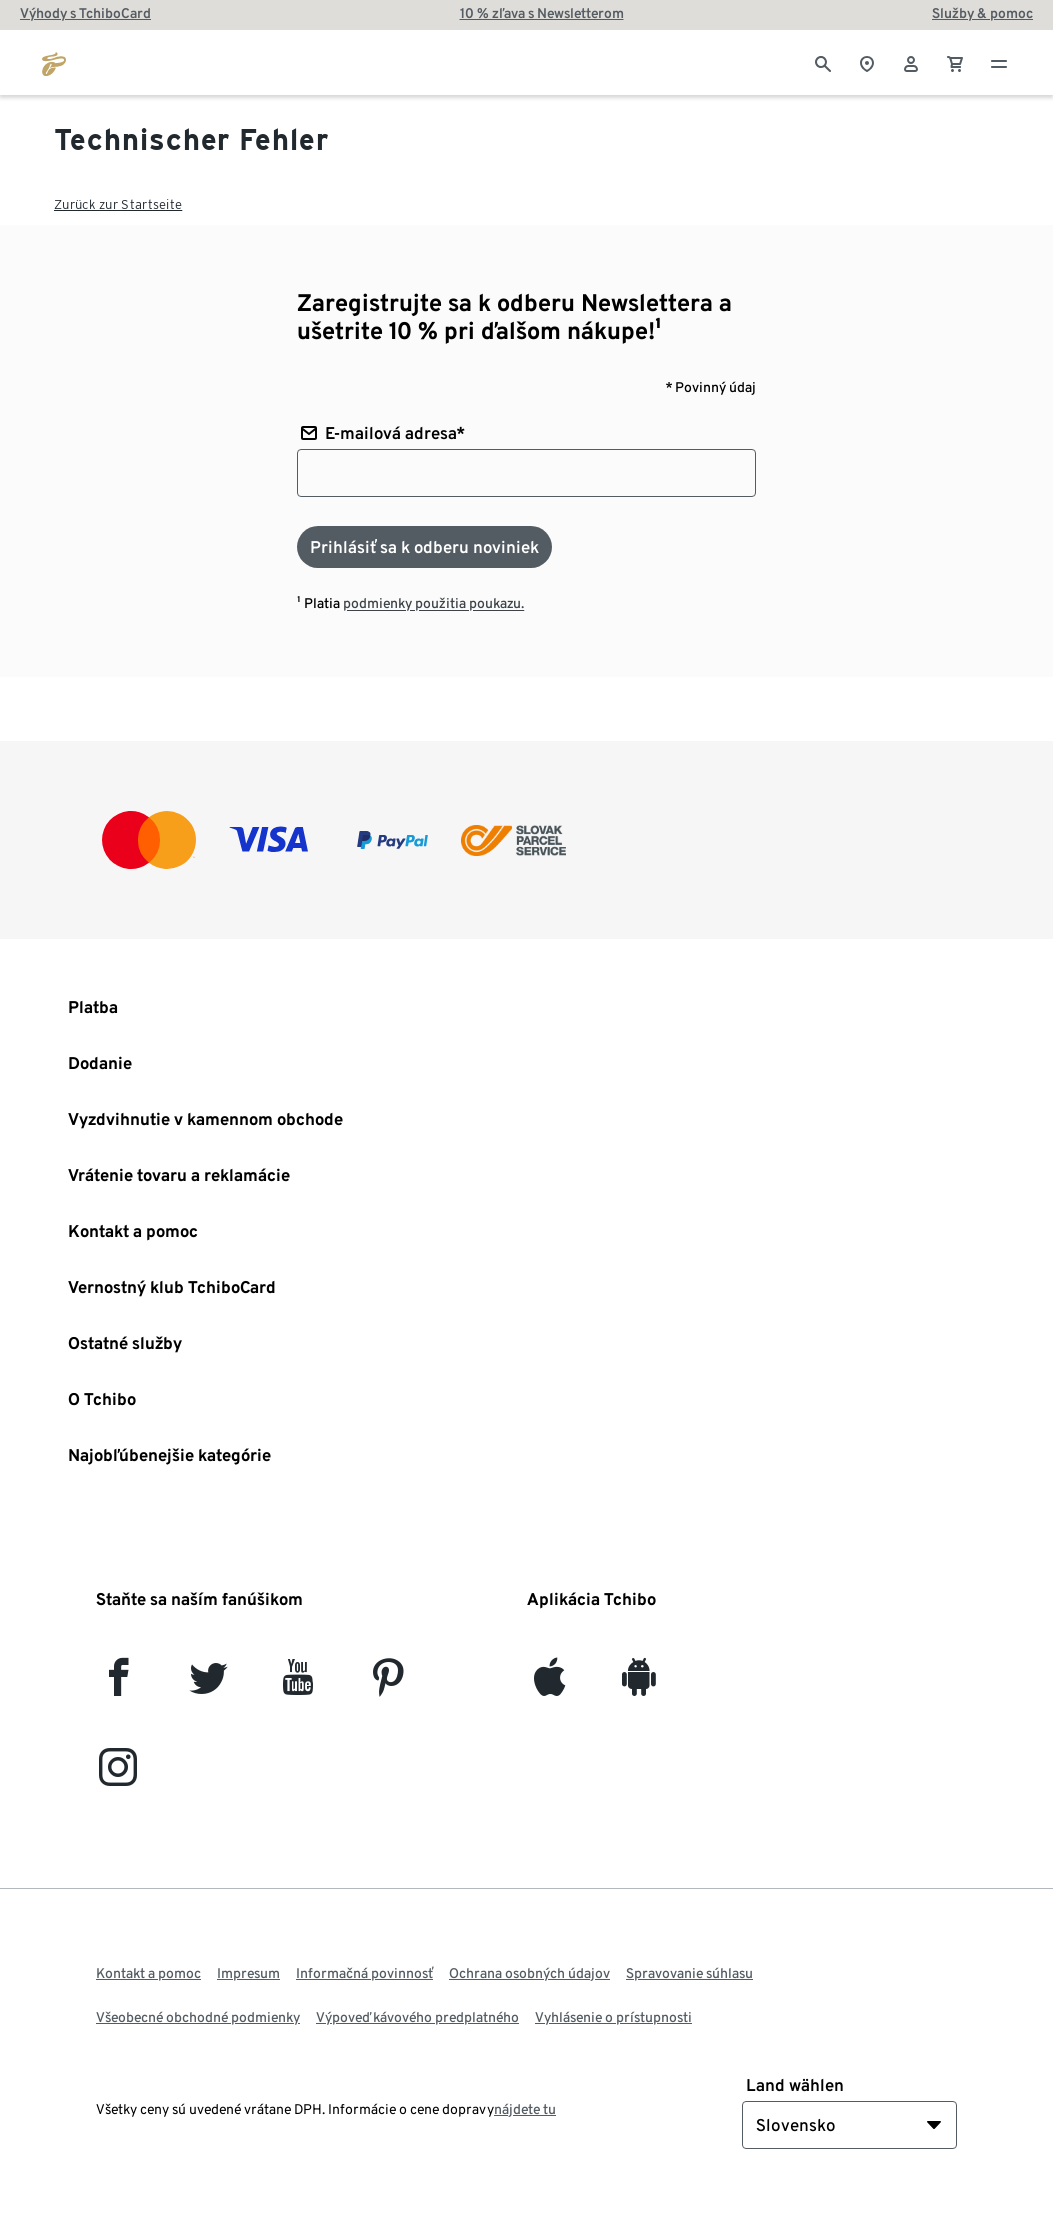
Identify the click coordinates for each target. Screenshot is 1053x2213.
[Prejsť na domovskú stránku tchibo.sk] (54, 62)
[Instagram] (118, 1775)
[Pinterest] (387, 1685)
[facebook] (118, 1685)
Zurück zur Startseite (118, 204)
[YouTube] (298, 1685)
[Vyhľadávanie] (823, 62)
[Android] (638, 1685)
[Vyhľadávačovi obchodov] (867, 62)
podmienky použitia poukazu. (433, 603)
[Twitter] (208, 1685)
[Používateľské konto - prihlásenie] (911, 62)
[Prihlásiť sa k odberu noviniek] (424, 547)
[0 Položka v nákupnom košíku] (955, 62)
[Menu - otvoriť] (999, 62)
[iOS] (549, 1685)
